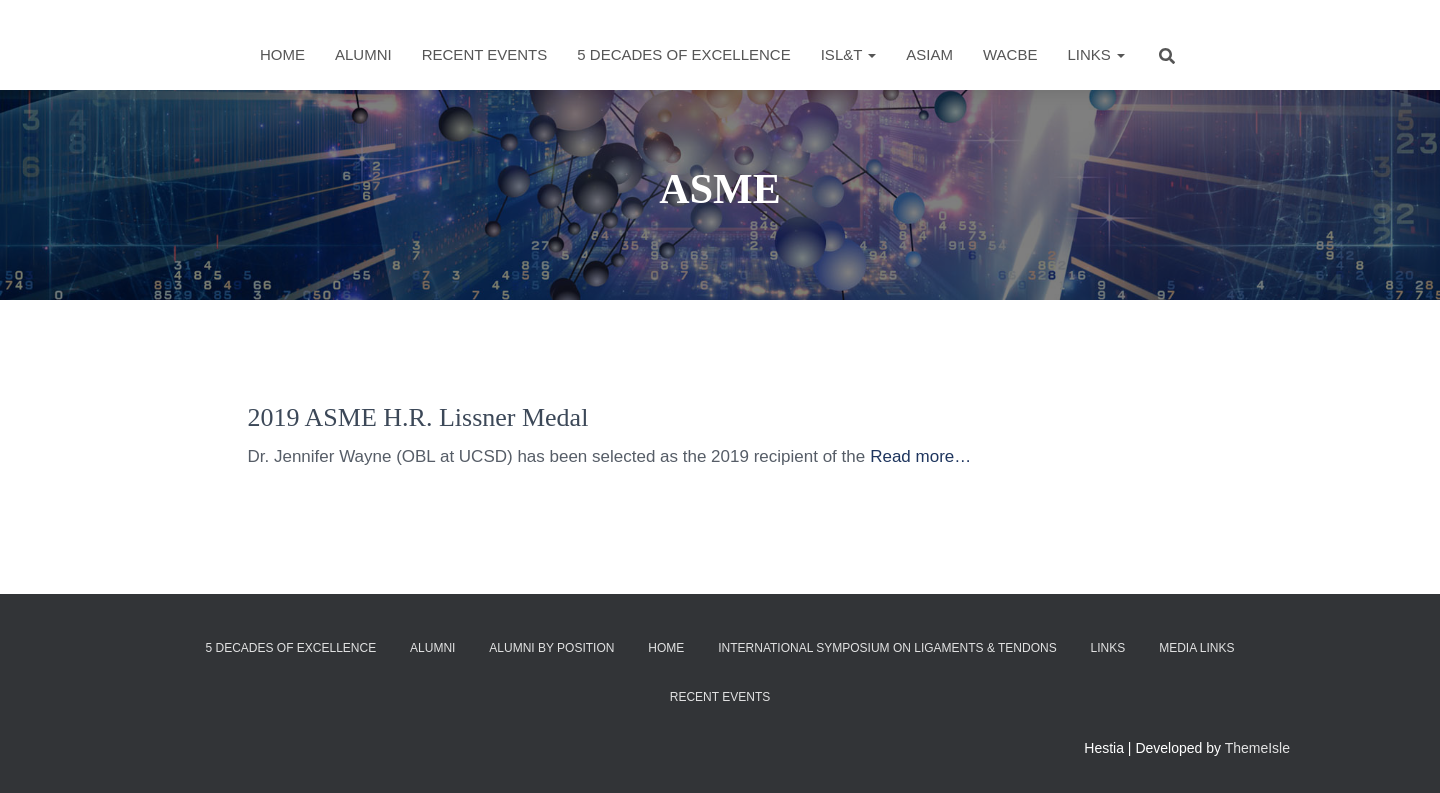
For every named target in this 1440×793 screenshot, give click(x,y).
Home (282, 54)
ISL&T (849, 54)
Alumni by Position (551, 648)
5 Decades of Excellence (683, 54)
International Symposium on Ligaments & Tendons (887, 648)
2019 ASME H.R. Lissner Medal (418, 417)
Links (1096, 54)
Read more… (920, 456)
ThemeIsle (1257, 748)
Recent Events (485, 54)
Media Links (1196, 648)
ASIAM (929, 54)
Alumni (363, 54)
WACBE (1010, 54)
